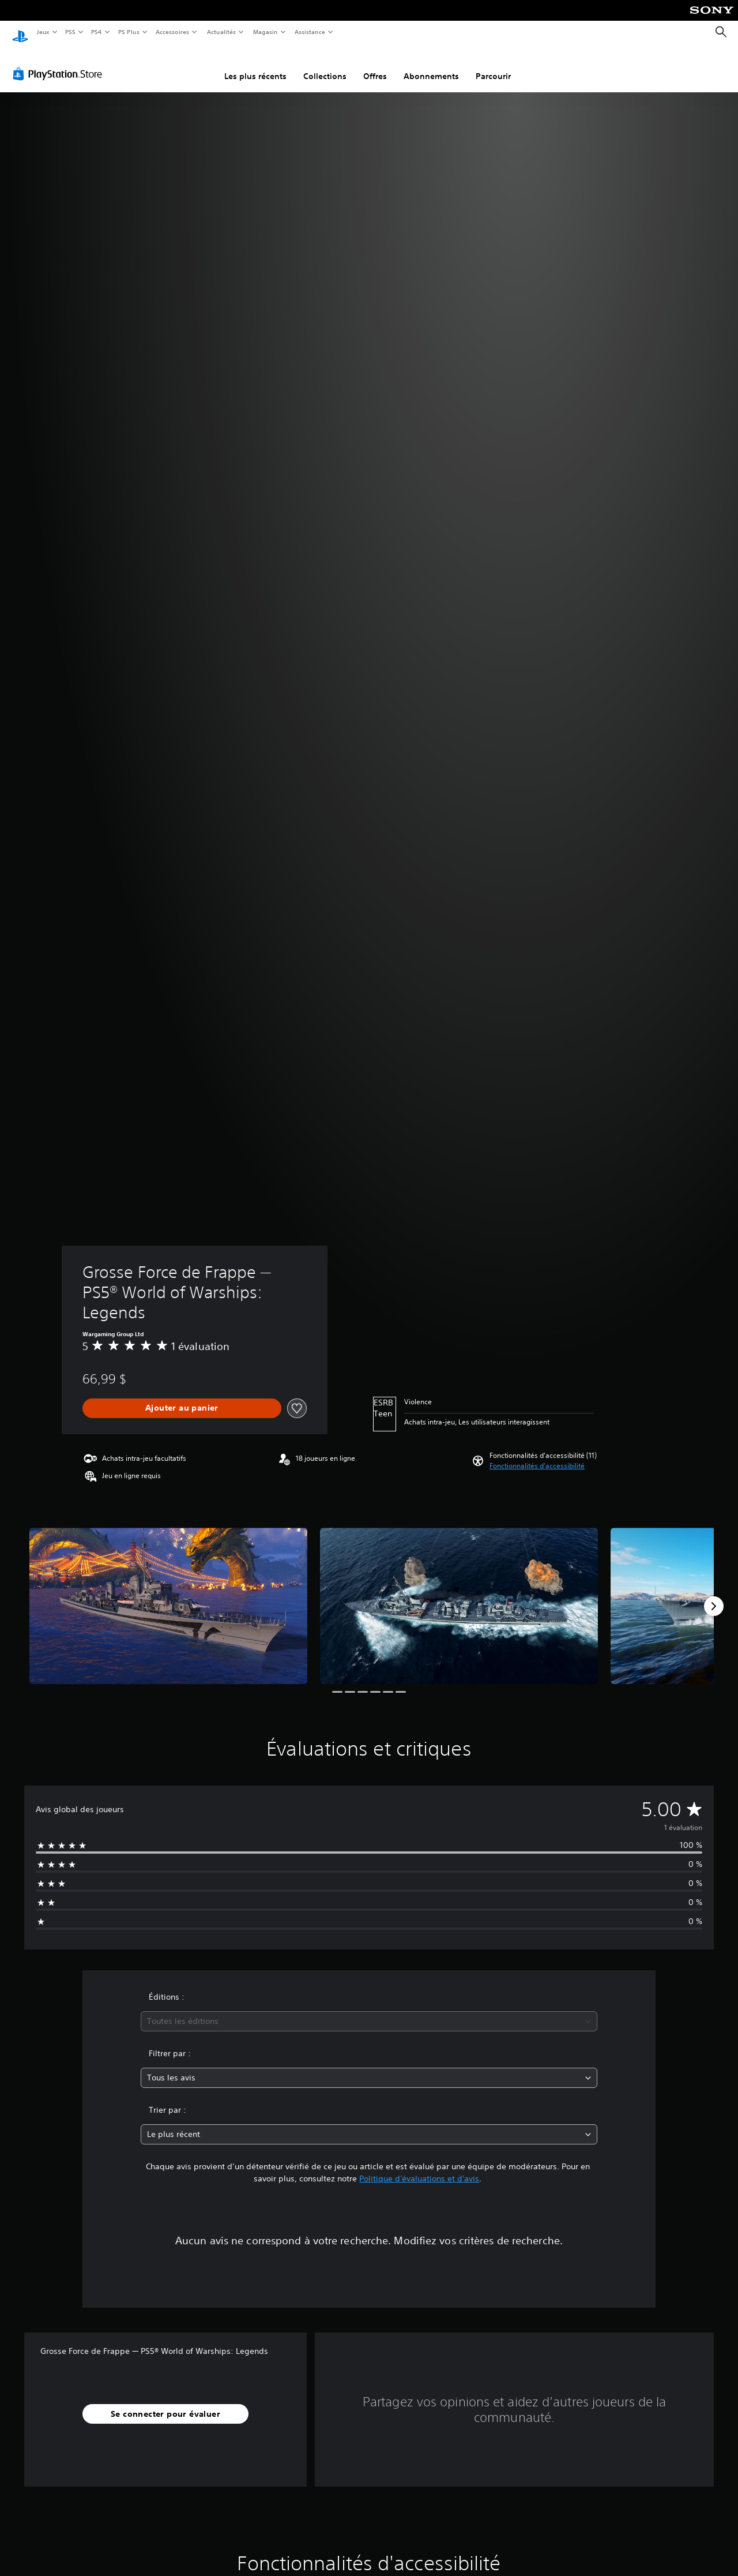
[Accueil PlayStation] (20, 32)
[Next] (714, 1595)
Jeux (43, 32)
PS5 (70, 32)
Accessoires (172, 32)
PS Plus (129, 32)
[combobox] (369, 2010)
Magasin (265, 32)
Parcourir (493, 65)
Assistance (309, 32)
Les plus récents (255, 65)
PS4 (97, 32)
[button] (537, 1455)
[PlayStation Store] (60, 63)
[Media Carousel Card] (168, 1595)
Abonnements (431, 65)
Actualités (221, 32)
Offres (375, 65)
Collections (325, 65)
